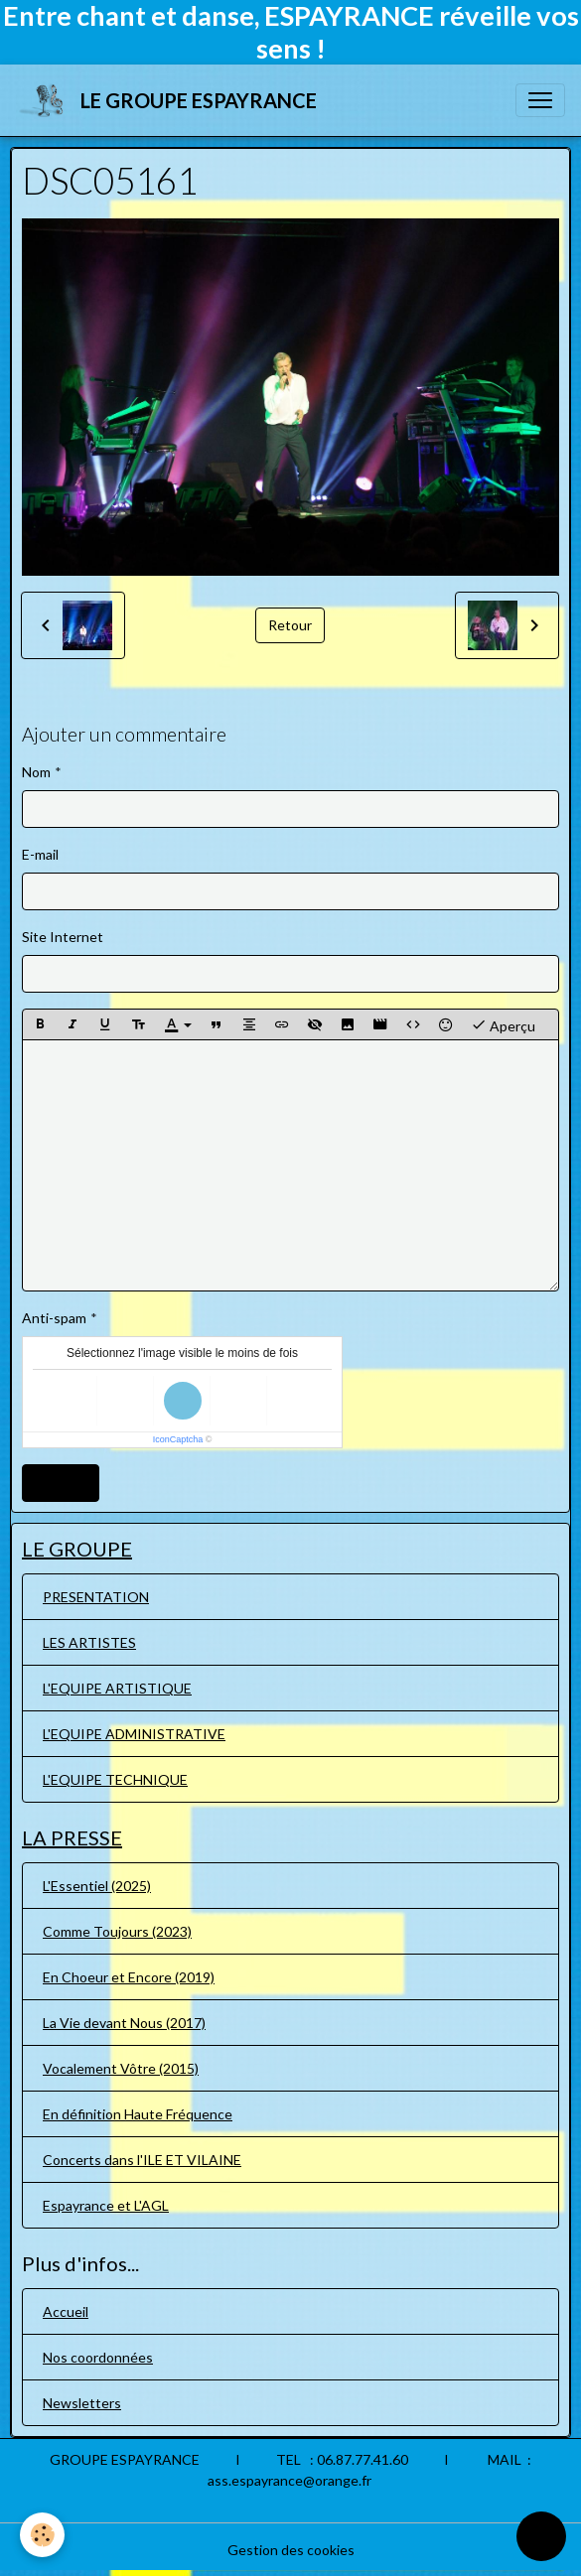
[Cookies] (42, 2534)
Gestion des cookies (291, 2549)
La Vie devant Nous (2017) (124, 2022)
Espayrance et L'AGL (106, 2205)
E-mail (40, 854)
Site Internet (62, 936)
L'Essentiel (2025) (97, 1885)
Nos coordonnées (98, 2357)
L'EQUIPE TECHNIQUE (115, 1779)
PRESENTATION (96, 1596)
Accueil (65, 2311)
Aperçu (503, 1024)
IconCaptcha (178, 1439)
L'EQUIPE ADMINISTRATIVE (134, 1733)
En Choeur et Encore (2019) (129, 1976)
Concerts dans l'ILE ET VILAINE (142, 2159)
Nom (36, 771)
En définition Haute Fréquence (137, 2113)
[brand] (170, 100)
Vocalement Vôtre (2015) (121, 2068)
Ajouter (60, 1482)
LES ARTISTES (89, 1642)
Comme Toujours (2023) (117, 1931)
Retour (290, 624)
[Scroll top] (541, 2536)
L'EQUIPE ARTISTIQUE (117, 1688)
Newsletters (82, 2402)
